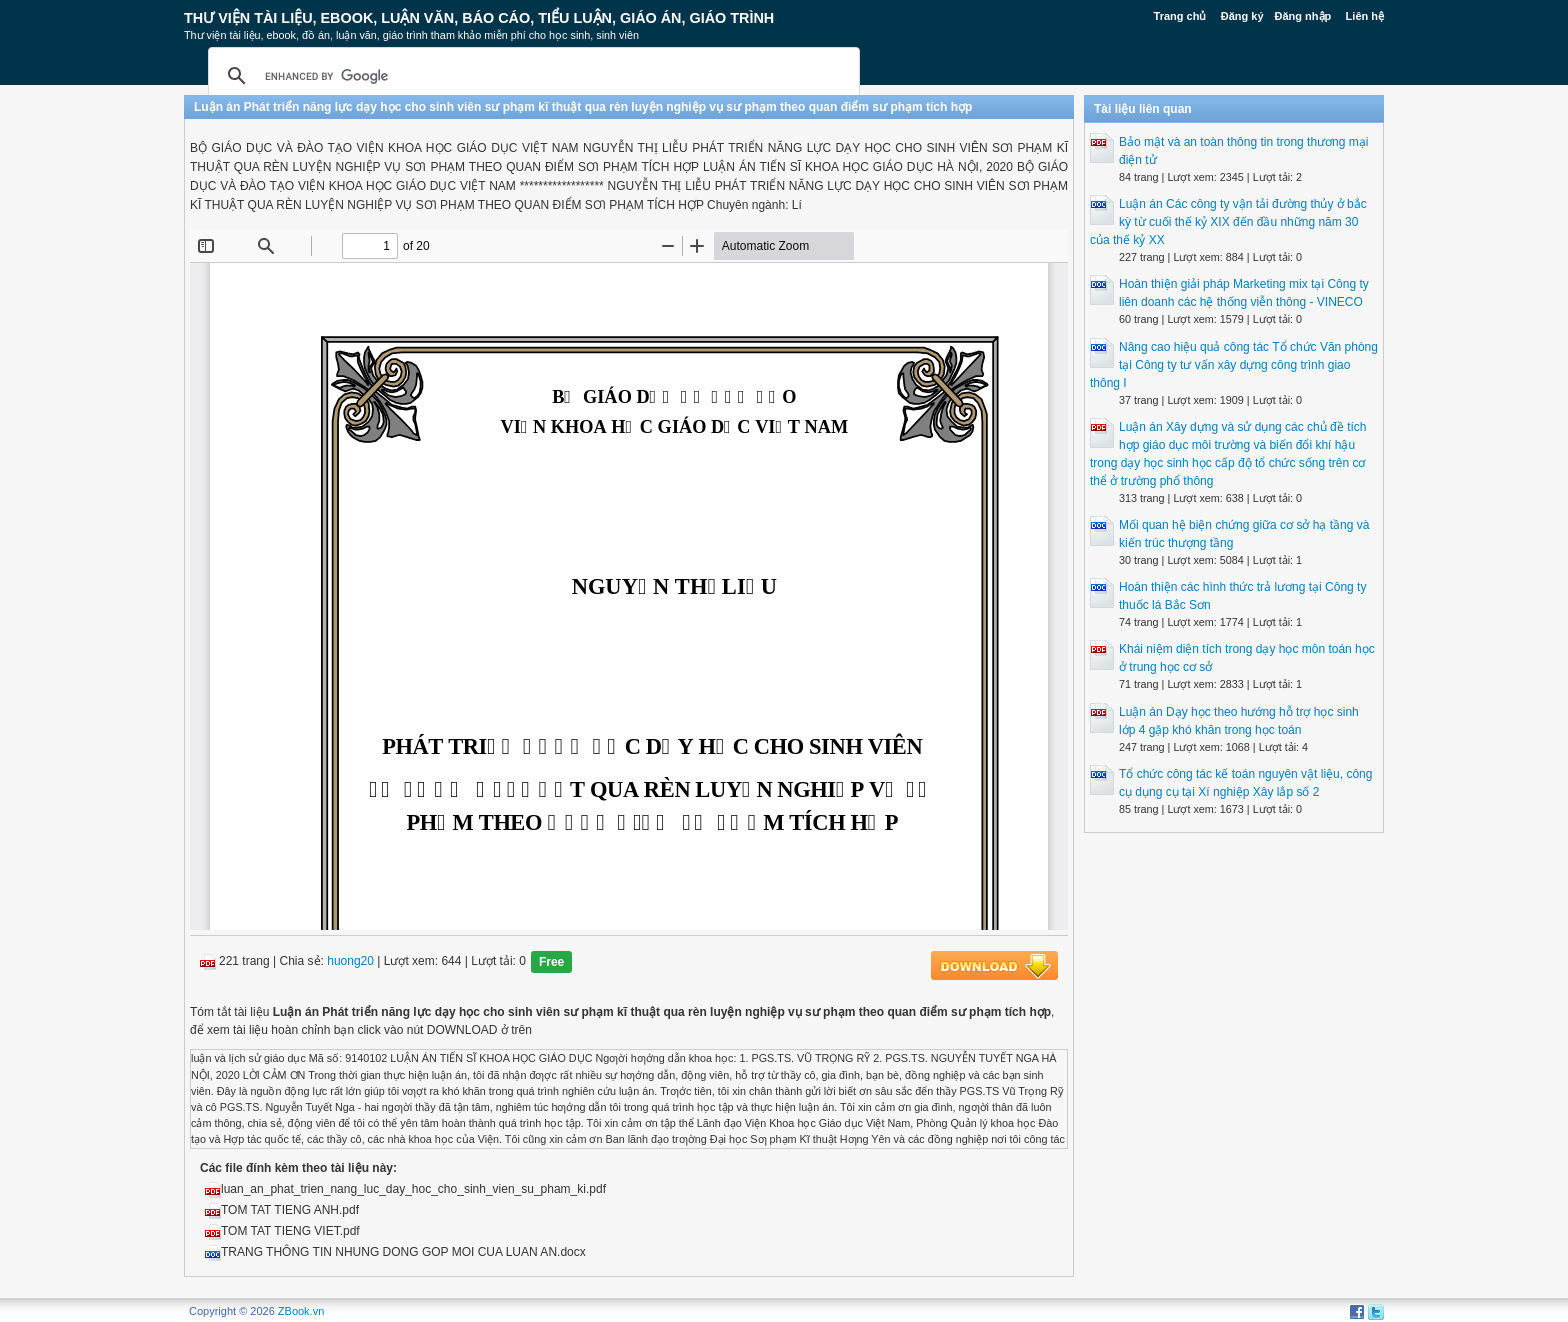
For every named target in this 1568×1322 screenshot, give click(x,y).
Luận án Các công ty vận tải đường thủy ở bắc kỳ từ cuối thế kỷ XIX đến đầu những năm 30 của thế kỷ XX (1228, 222)
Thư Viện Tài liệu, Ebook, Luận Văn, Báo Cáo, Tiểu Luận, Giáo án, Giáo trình (479, 18)
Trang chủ (1180, 16)
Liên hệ (1365, 16)
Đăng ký (1242, 16)
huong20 (350, 962)
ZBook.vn (301, 1311)
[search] (531, 76)
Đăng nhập (1303, 16)
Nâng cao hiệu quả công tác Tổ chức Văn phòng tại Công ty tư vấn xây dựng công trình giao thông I (1234, 365)
